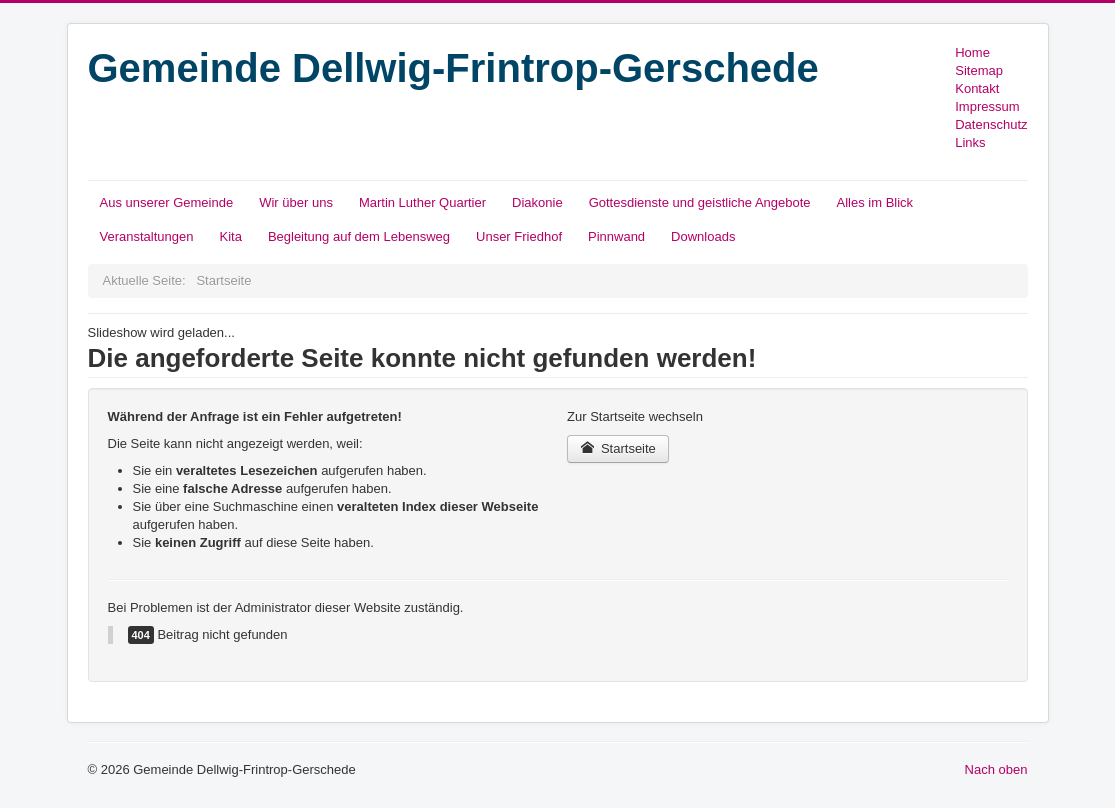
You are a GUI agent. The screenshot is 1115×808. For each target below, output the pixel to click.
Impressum (987, 106)
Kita (230, 236)
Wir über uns (296, 202)
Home (972, 52)
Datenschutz (991, 124)
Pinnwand (616, 236)
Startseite (618, 448)
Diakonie (537, 202)
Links (970, 142)
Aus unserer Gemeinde (167, 202)
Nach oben (996, 769)
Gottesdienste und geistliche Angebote (700, 202)
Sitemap (979, 70)
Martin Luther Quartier (422, 202)
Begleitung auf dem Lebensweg (359, 236)
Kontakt (977, 88)
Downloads (703, 236)
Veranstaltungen (147, 236)
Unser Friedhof (519, 236)
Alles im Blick (875, 202)
